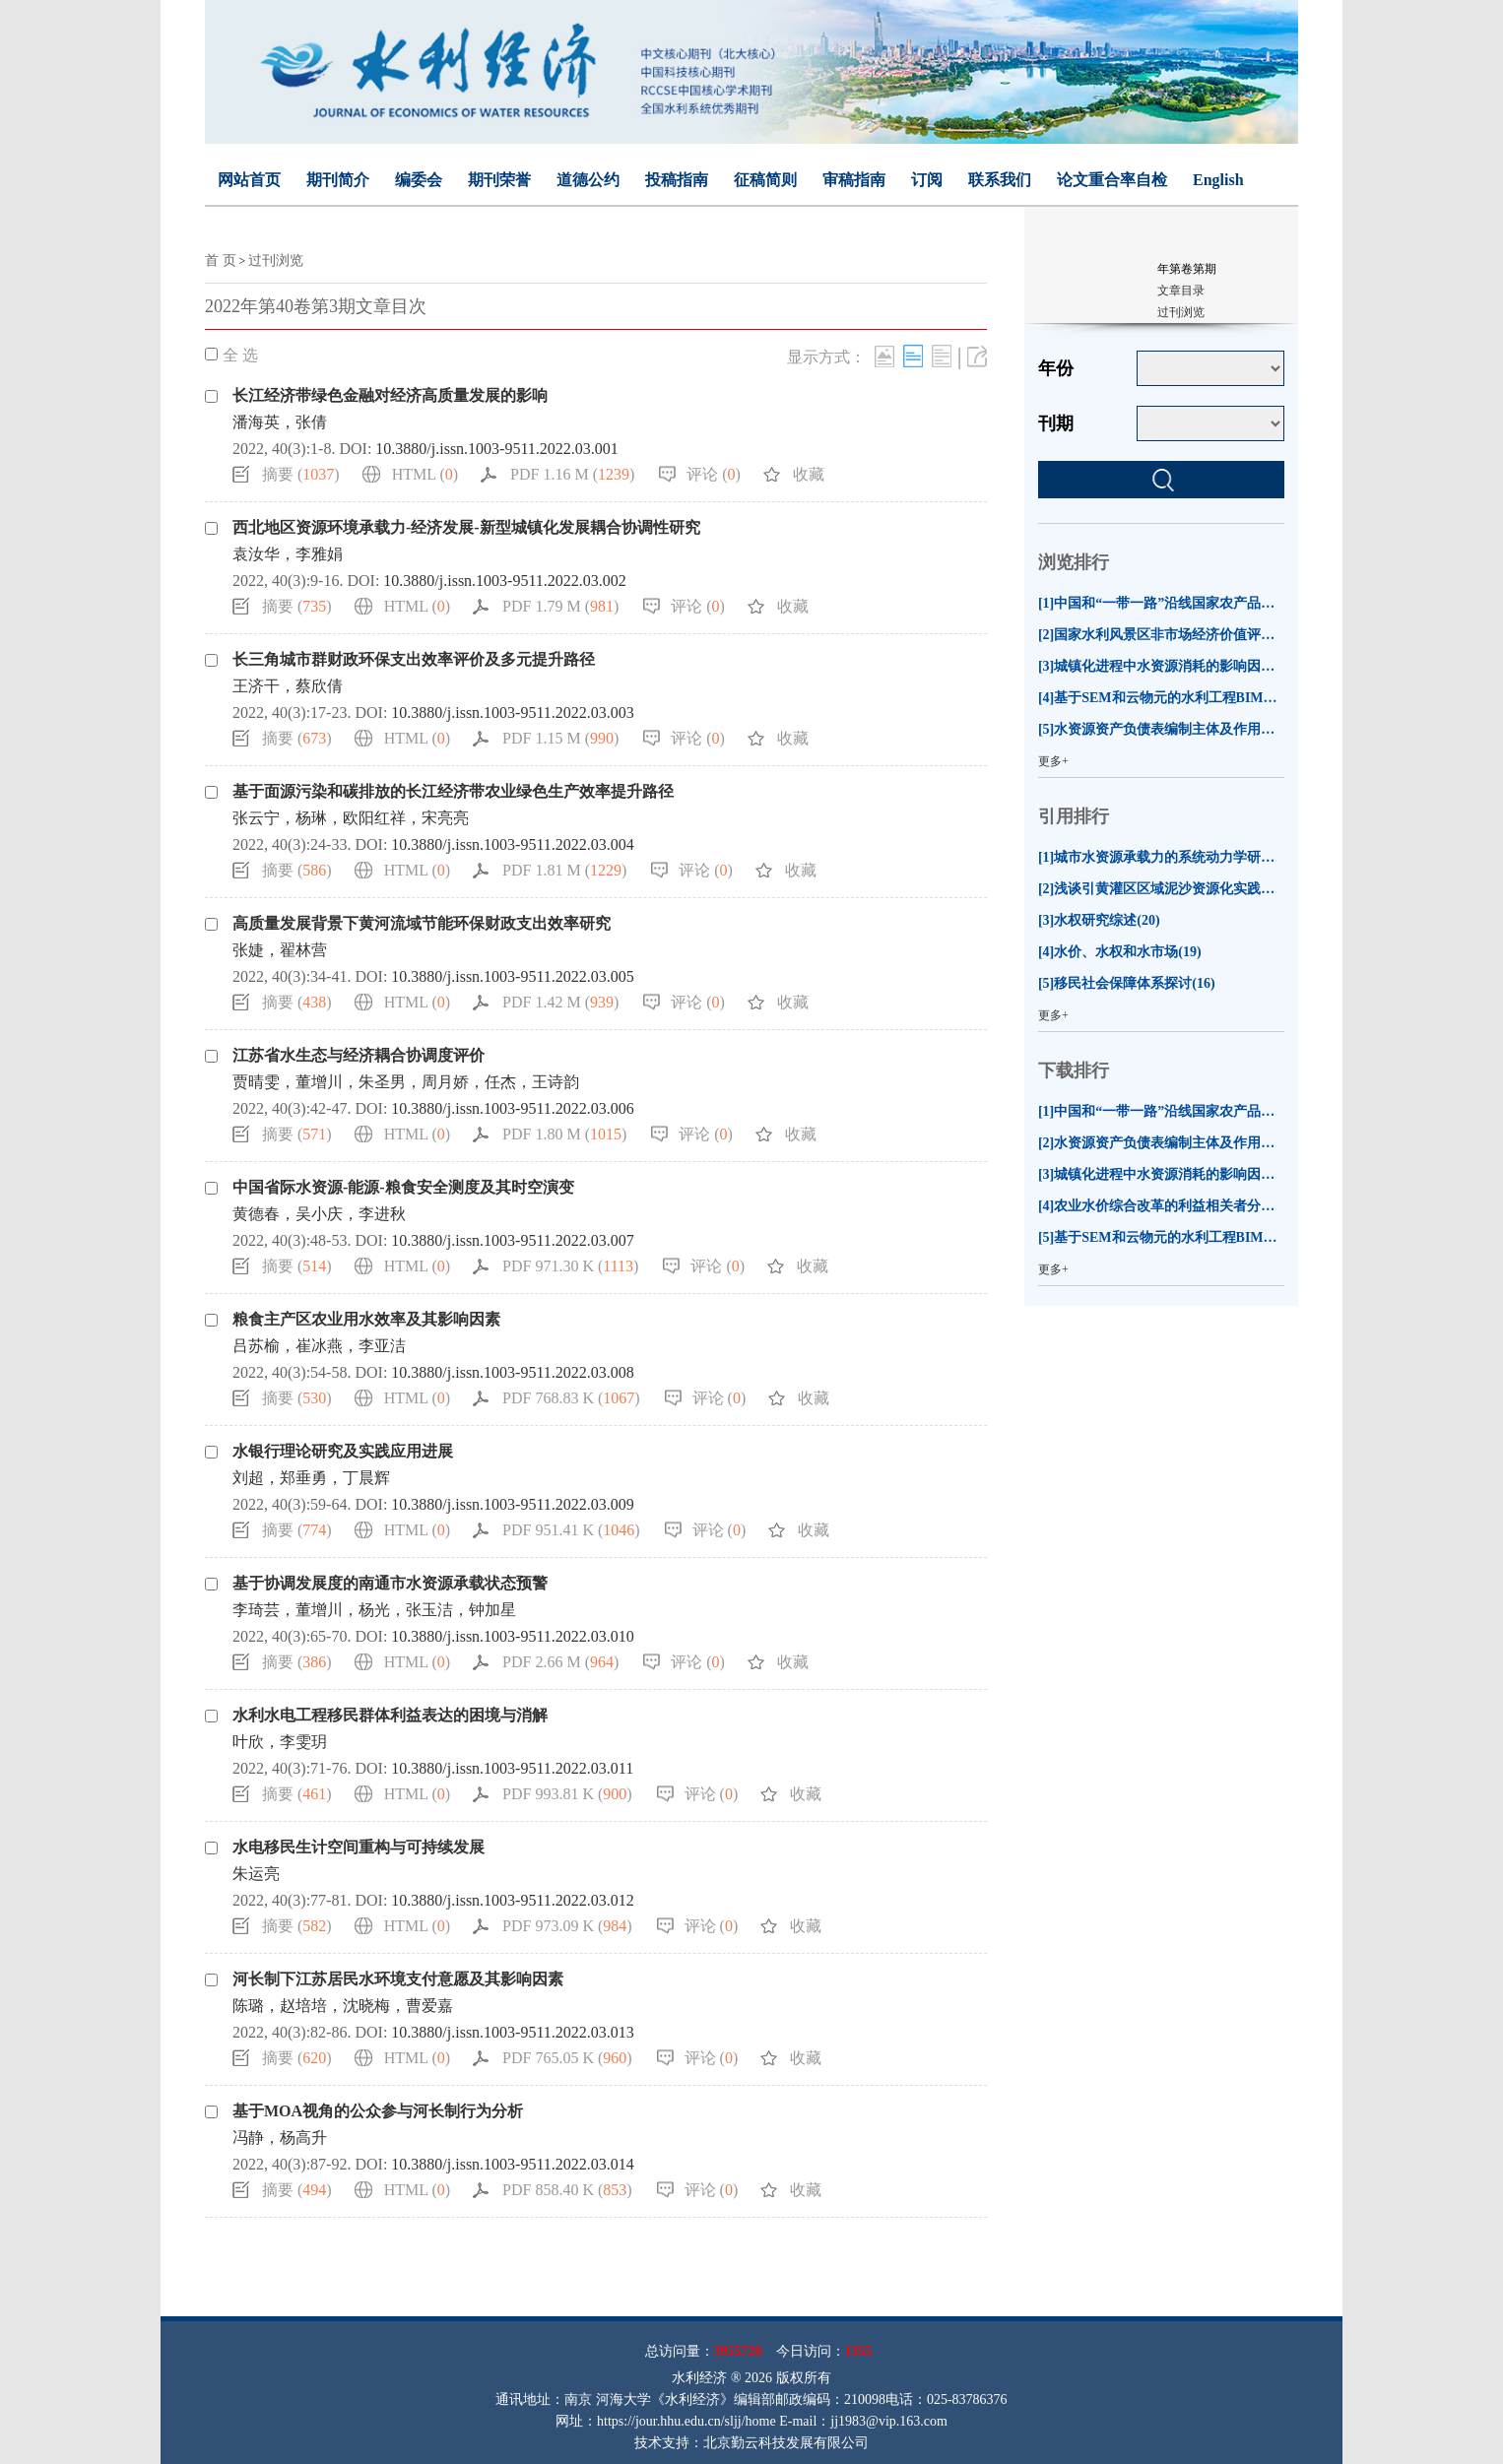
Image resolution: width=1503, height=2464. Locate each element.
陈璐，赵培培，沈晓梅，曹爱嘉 (342, 2005)
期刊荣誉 (499, 179)
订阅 (927, 179)
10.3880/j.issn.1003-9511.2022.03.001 (497, 448)
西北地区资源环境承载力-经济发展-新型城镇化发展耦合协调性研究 (466, 527)
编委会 (418, 179)
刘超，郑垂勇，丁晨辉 (311, 1477)
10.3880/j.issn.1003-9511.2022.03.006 (512, 1108)
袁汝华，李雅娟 (287, 554)
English (1218, 179)
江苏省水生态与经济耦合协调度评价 (358, 1055)
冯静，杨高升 (279, 2137)
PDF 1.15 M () (560, 738)
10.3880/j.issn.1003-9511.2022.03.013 (512, 2032)
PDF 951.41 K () (571, 1530)
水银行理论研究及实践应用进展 (342, 1451)
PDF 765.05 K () (567, 2057)
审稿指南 (853, 179)
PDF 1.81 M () (564, 870)
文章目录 (1181, 290)
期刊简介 (337, 179)
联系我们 (999, 179)
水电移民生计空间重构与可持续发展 (358, 1847)
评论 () (713, 474)
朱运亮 (256, 1873)
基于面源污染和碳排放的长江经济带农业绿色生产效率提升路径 (453, 791)
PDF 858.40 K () (567, 2189)
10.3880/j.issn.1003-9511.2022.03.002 (504, 580)
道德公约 (588, 179)
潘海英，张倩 (279, 422)
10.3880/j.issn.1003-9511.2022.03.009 (512, 1504)
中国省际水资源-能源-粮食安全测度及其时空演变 (403, 1187)
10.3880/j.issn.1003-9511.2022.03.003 (512, 712)
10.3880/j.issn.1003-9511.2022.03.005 (512, 976)
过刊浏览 (275, 260)
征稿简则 (765, 179)
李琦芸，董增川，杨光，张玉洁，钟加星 (374, 1609)
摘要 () (301, 474)
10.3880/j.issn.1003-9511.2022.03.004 (512, 844)
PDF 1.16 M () (572, 474)
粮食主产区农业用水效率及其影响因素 (366, 1319)
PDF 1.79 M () (560, 606)
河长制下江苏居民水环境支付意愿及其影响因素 (397, 1979)
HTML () (425, 474)
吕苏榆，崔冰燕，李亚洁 (319, 1345)
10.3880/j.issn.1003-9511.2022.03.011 (512, 1768)
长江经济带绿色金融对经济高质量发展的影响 (390, 395)
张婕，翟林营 (279, 949)
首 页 (220, 260)
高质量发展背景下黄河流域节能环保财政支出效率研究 (421, 923)
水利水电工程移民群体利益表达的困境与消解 (390, 1715)
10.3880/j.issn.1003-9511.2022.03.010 (512, 1636)
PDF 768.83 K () (571, 1398)
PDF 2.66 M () (560, 1661)
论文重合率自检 (1112, 179)
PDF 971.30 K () (570, 1266)
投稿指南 (676, 179)
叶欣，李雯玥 (279, 1741)
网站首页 (249, 179)
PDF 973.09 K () (567, 1925)
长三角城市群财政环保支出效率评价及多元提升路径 (413, 659)
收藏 (808, 474)
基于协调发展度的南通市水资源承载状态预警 (390, 1583)
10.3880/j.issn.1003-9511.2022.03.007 (512, 1240)
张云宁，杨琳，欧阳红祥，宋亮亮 (350, 818)
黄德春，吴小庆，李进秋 (319, 1213)
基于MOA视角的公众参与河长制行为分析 (377, 2111)
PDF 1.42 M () (560, 1002)
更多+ (1053, 761)
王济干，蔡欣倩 (287, 686)
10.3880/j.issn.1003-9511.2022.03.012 (512, 1900)
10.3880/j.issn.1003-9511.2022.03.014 (512, 2164)
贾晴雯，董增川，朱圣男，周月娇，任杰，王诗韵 (405, 1081)
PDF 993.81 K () (567, 1793)
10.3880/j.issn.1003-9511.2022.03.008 (512, 1372)
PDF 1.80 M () (564, 1134)
